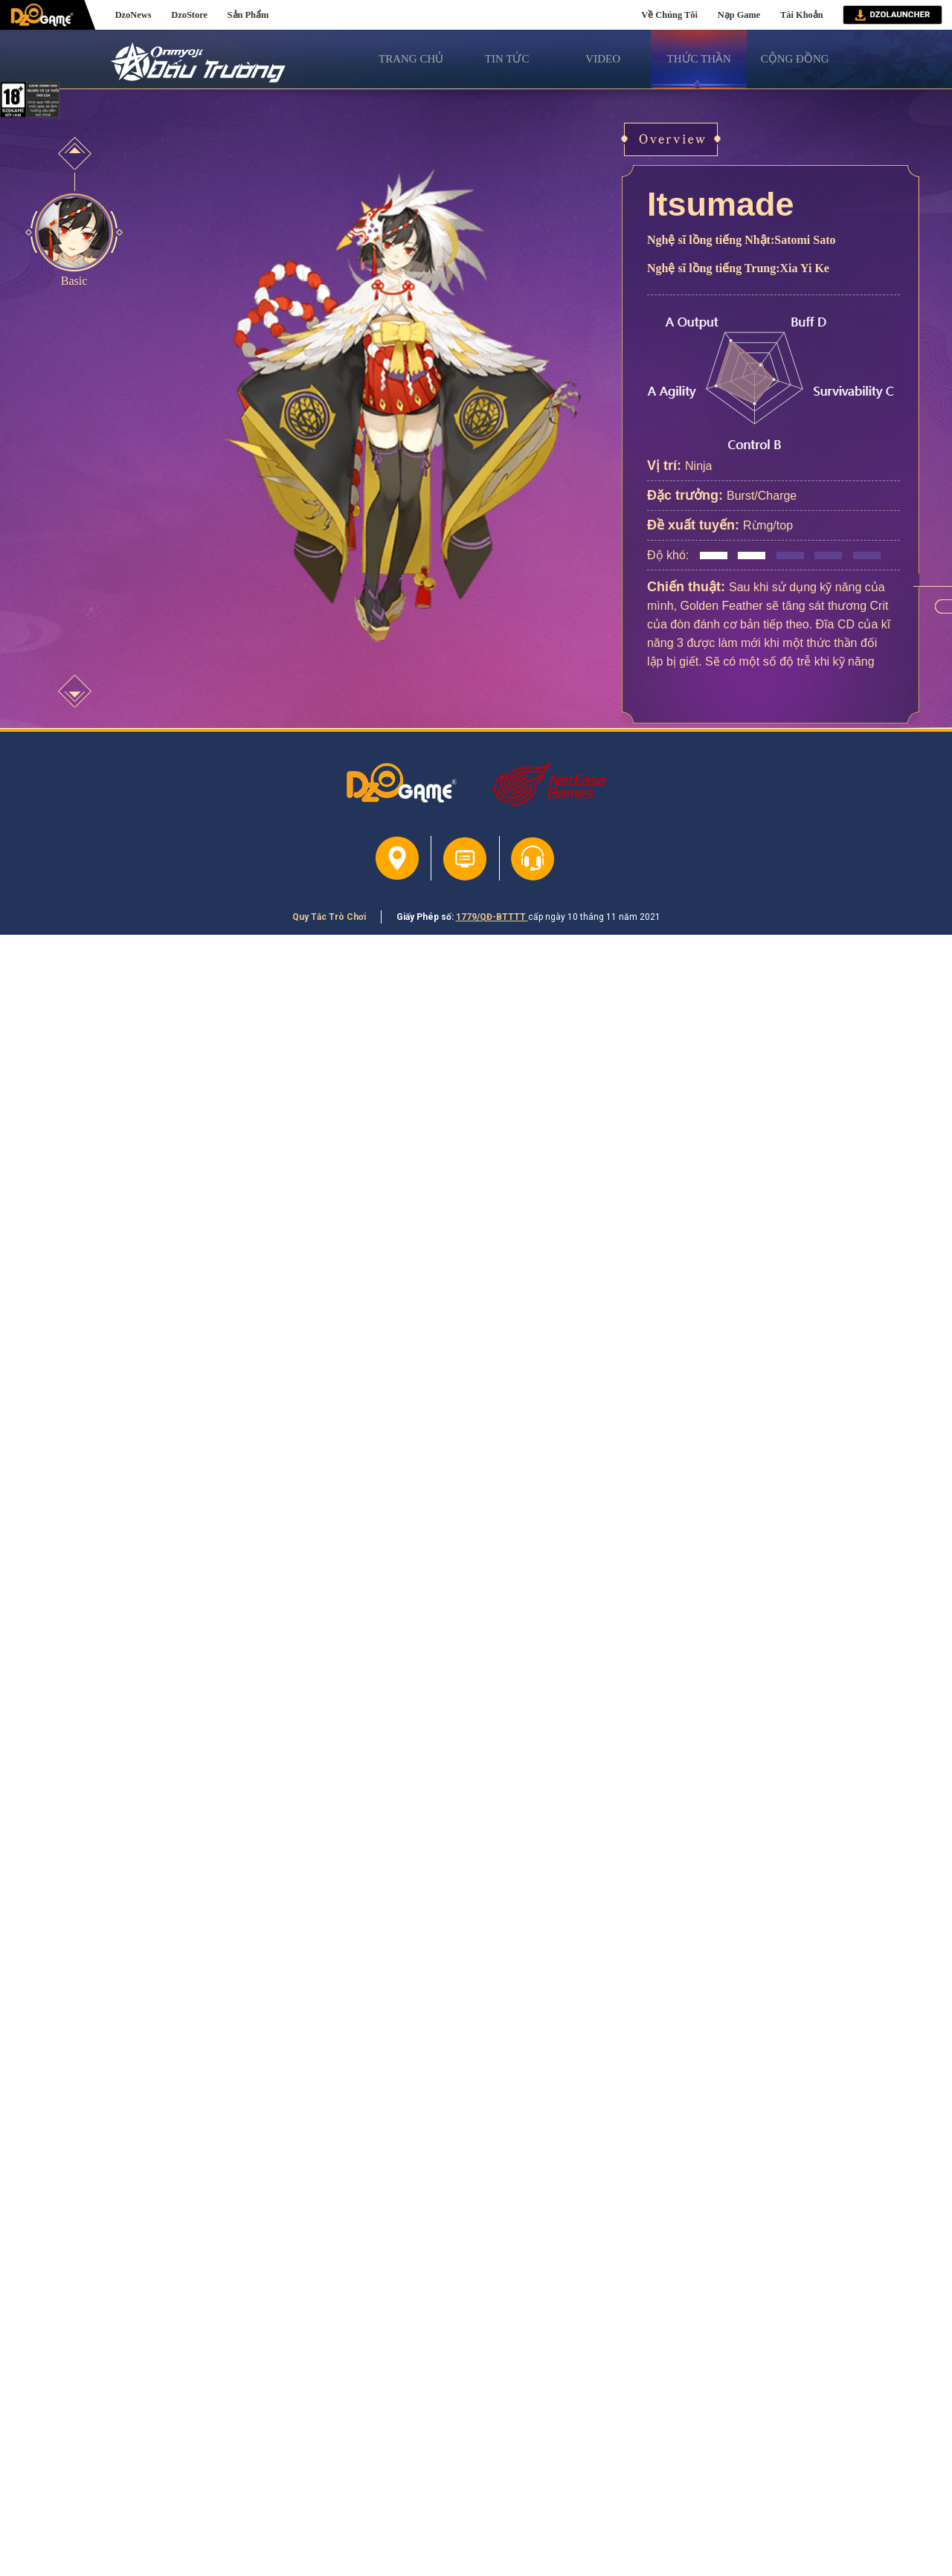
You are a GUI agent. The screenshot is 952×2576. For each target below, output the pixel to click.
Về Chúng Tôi (669, 15)
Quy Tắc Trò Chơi (329, 917)
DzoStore (189, 15)
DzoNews (133, 15)
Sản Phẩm (248, 15)
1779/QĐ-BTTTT (492, 917)
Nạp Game (739, 15)
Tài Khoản (801, 15)
